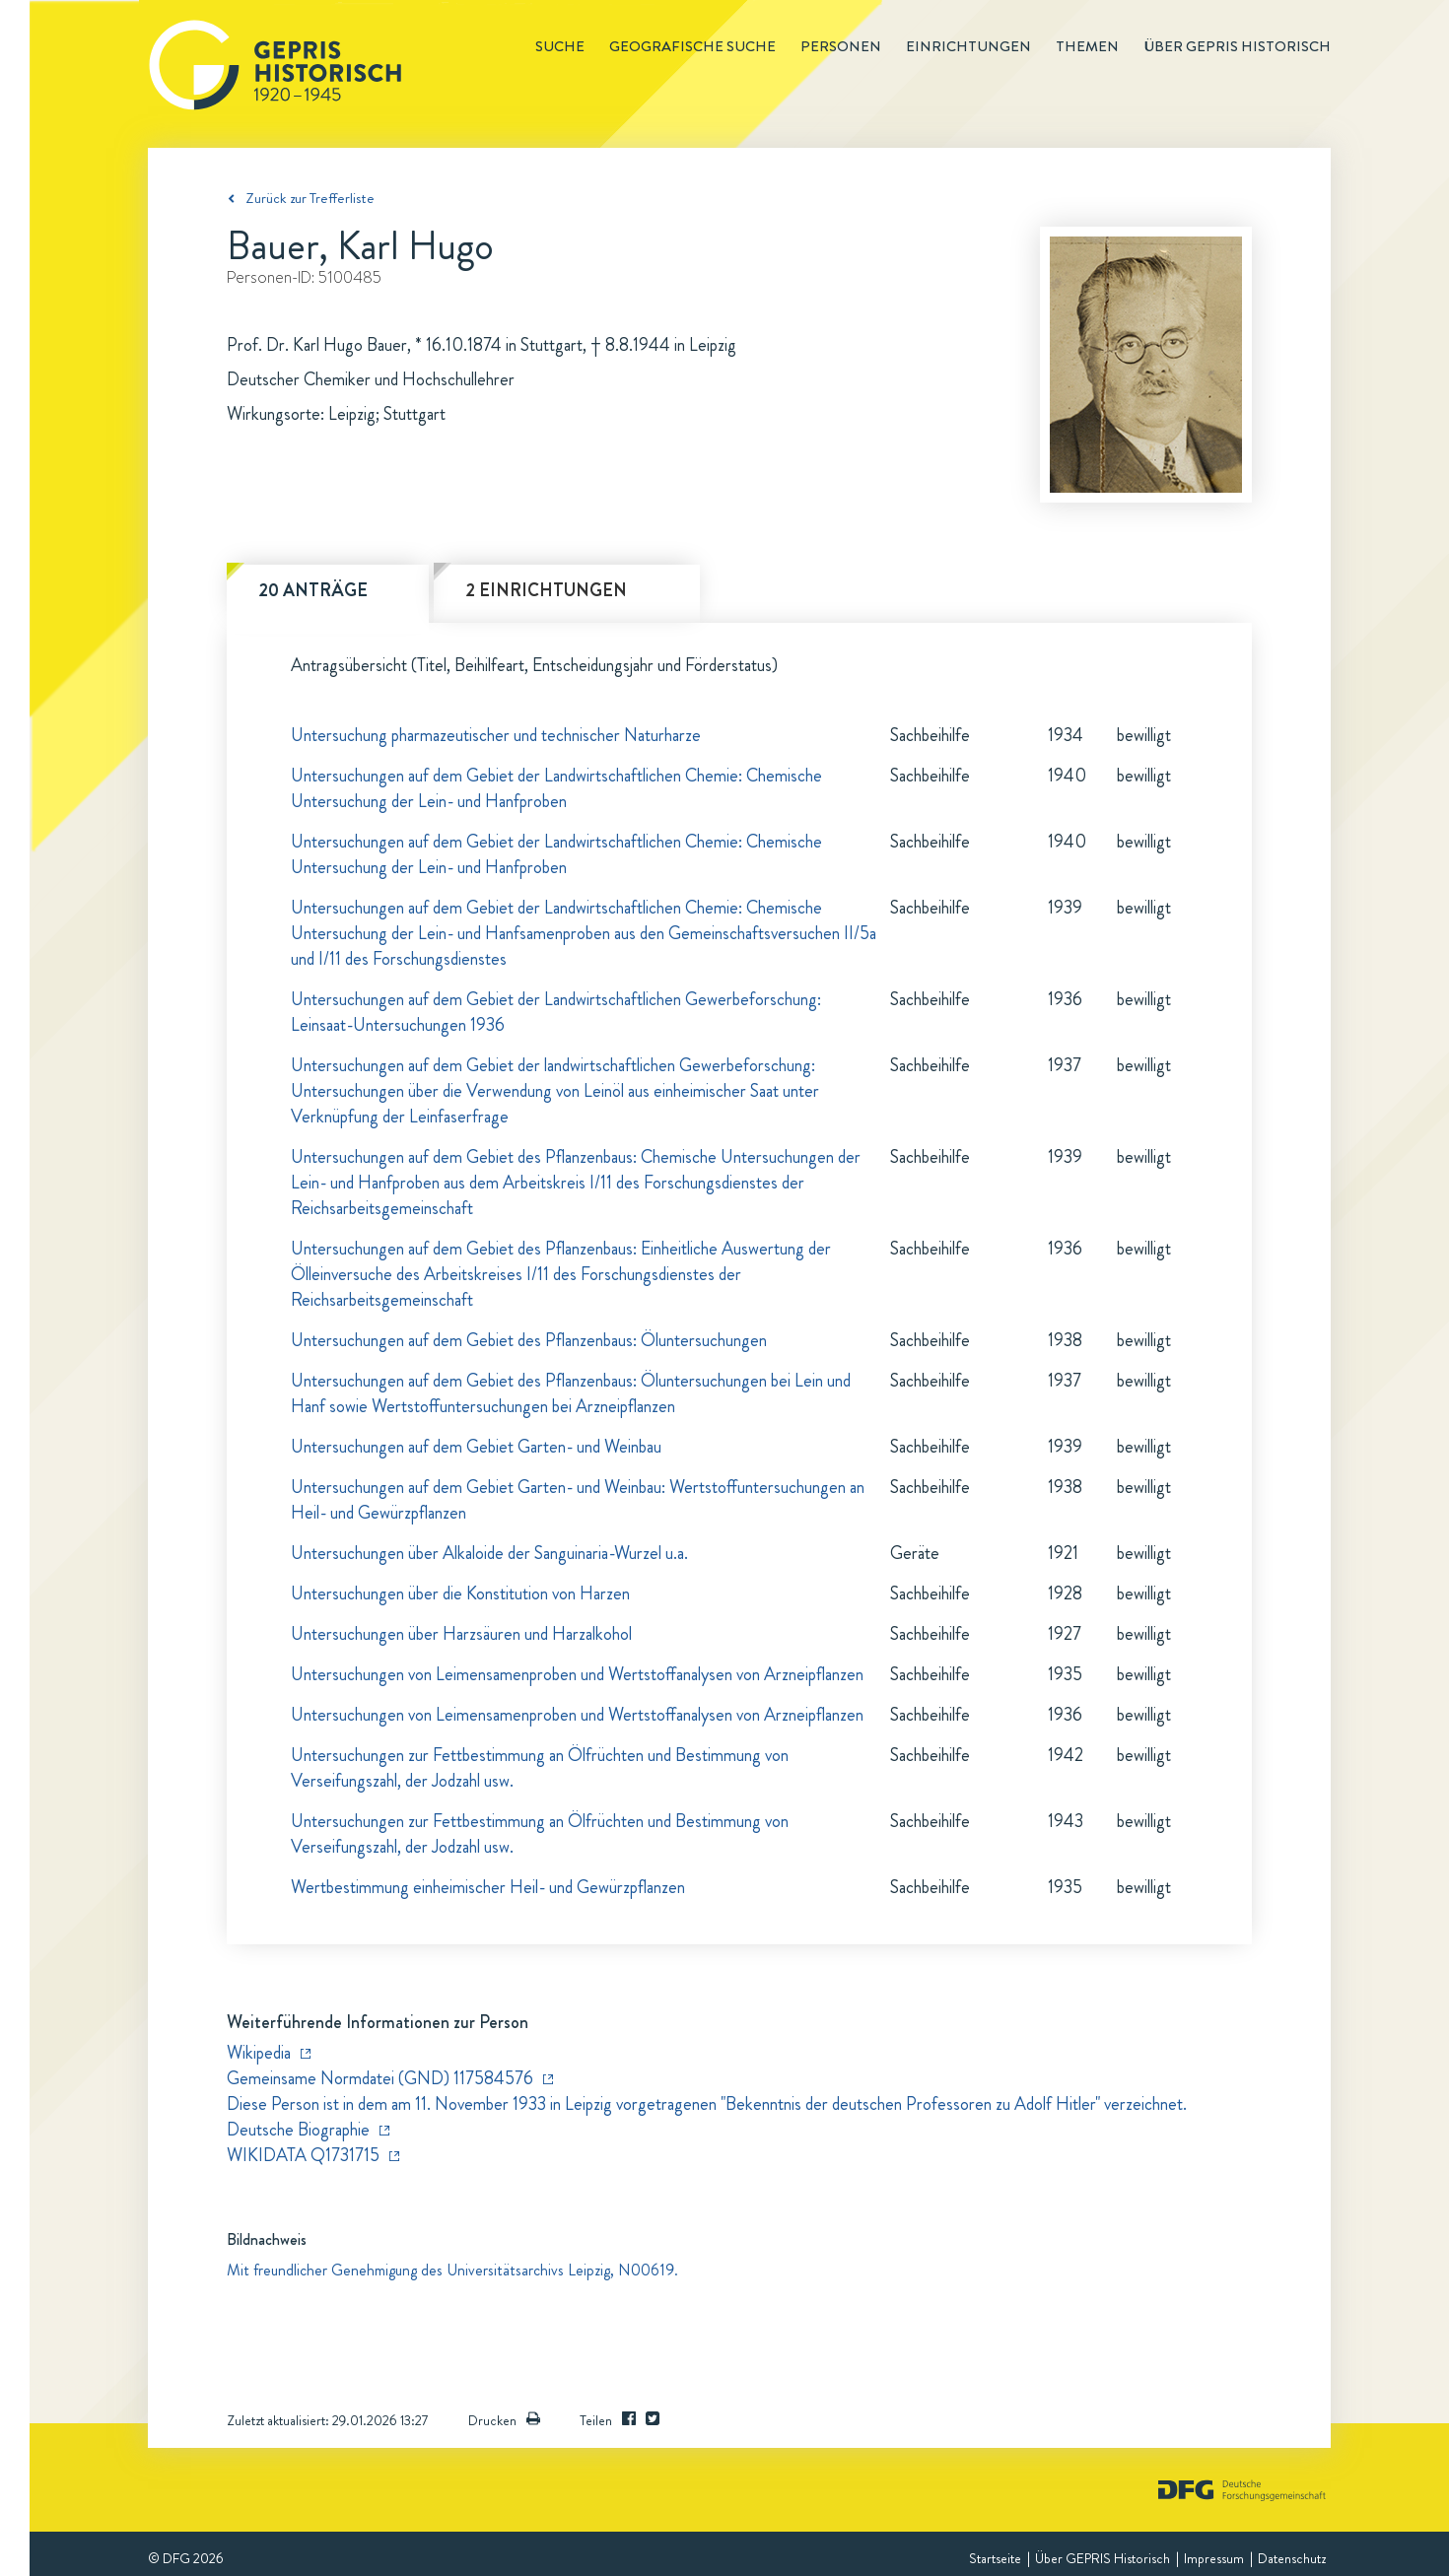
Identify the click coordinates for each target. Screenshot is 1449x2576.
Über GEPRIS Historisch (1102, 2558)
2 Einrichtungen (546, 590)
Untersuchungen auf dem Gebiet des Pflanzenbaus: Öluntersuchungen (529, 1340)
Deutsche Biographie (298, 2129)
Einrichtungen (968, 46)
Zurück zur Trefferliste (310, 198)
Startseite (995, 2558)
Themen (1087, 46)
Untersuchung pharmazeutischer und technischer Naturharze (496, 735)
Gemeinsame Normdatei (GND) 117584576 (380, 2078)
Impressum (1214, 2558)
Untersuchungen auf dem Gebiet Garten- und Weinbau (476, 1446)
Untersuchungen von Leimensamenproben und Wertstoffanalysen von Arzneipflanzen (577, 1674)
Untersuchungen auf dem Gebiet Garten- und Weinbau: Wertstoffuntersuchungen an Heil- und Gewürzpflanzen (577, 1499)
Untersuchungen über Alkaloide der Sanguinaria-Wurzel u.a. (489, 1553)
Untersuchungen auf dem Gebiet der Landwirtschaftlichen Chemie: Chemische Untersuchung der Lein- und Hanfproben (556, 788)
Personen (840, 46)
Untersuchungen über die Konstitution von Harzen (460, 1593)
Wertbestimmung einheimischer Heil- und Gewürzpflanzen (488, 1887)
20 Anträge (313, 590)
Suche (560, 46)
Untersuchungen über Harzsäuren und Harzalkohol (461, 1634)
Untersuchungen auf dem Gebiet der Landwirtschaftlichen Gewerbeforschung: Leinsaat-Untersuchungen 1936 (556, 1012)
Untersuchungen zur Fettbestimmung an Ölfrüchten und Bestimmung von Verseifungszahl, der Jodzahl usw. (540, 1768)
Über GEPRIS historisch (1237, 46)
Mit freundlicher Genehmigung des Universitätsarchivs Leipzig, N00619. (452, 2270)
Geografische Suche (692, 46)
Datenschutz (1292, 2558)
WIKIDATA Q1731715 (303, 2155)
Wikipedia (259, 2053)
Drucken (504, 2420)
